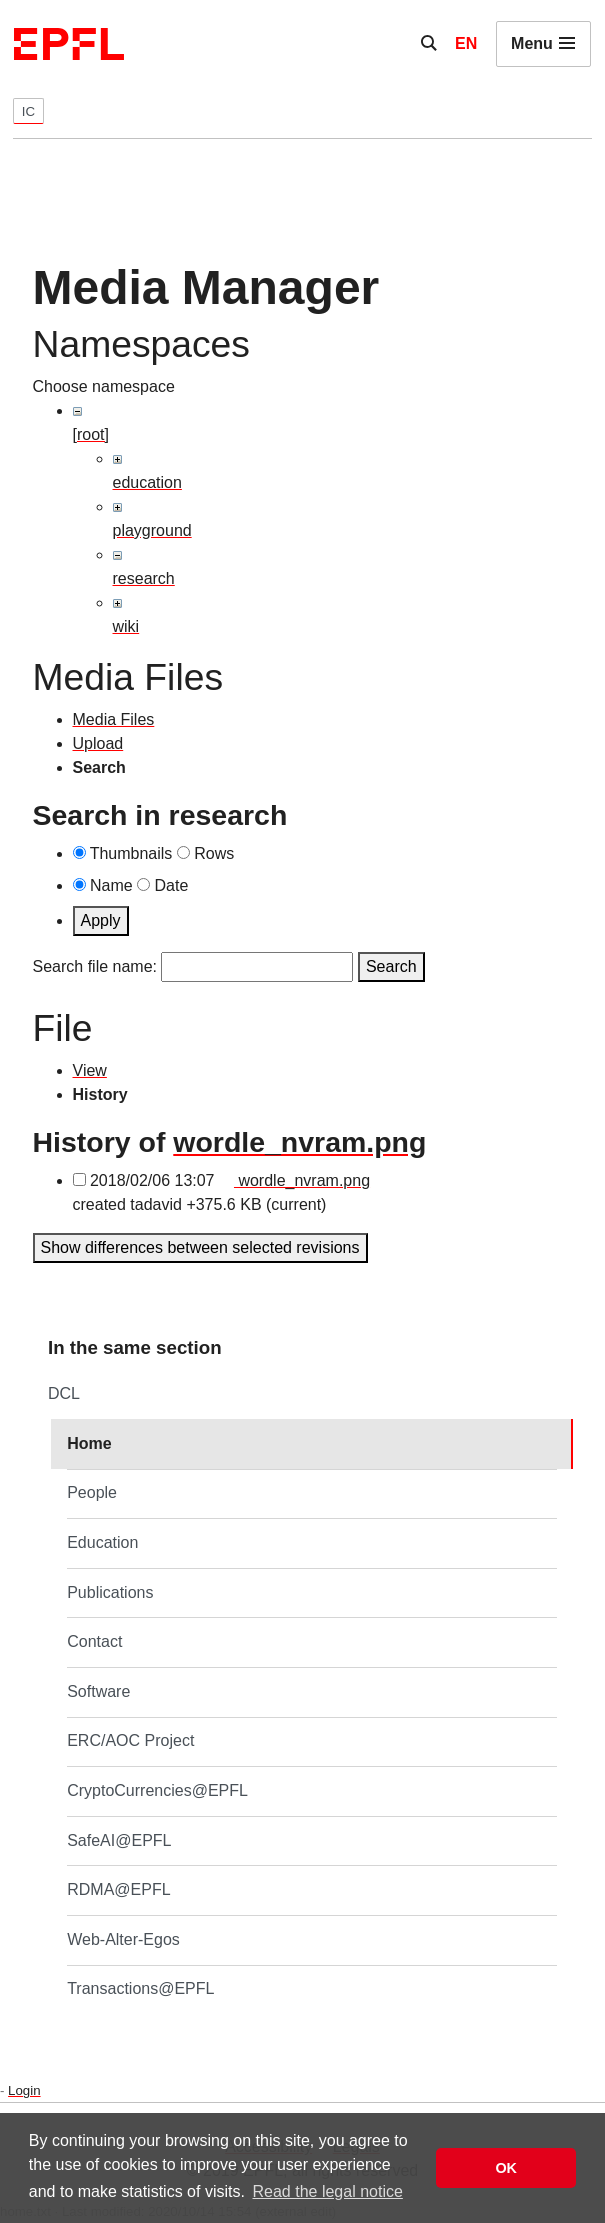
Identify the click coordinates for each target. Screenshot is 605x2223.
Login (24, 2090)
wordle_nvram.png (299, 1142)
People (92, 1492)
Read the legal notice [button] (328, 2191)
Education (102, 1542)
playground (152, 530)
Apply (101, 920)
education (147, 482)
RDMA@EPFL (118, 1889)
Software (98, 1691)
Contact (94, 1641)
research (144, 578)
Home (89, 1443)
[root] (91, 434)
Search (391, 966)
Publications (110, 1592)
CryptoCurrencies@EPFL (157, 1790)
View (90, 1070)
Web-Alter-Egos (123, 1939)
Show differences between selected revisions (200, 1247)
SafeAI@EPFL (119, 1840)
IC (28, 111)
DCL (64, 1393)
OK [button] (506, 2168)
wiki (126, 626)
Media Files (114, 719)
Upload (98, 743)
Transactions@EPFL (140, 1988)
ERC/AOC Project (130, 1740)
